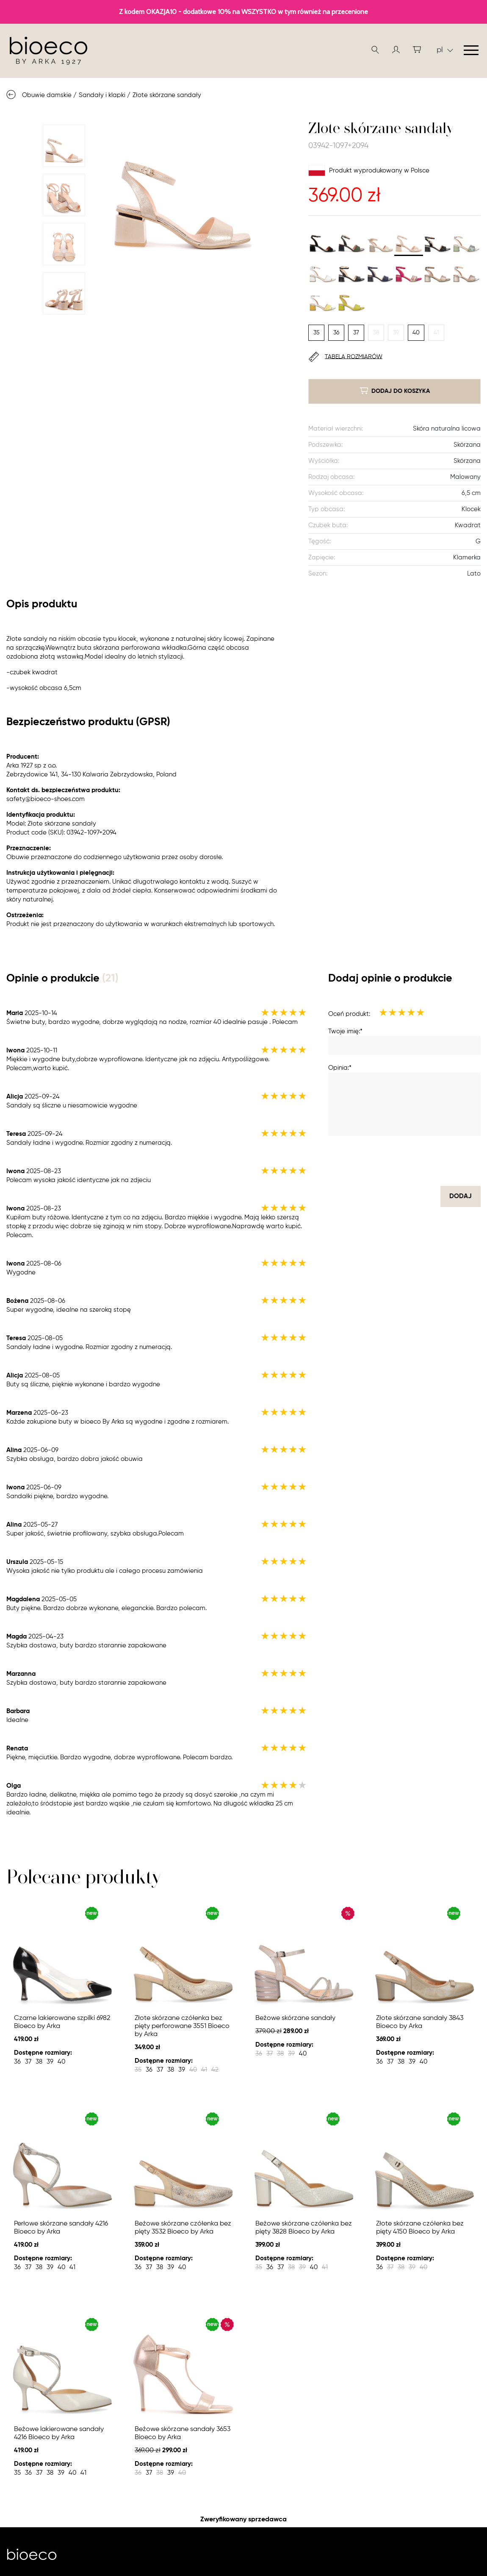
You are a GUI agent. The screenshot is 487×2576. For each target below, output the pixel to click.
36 (336, 333)
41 (436, 333)
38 (376, 333)
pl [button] (445, 50)
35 (316, 333)
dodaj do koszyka (395, 390)
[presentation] (416, 1160)
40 (416, 333)
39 (396, 333)
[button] (396, 49)
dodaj (460, 1196)
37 (356, 333)
